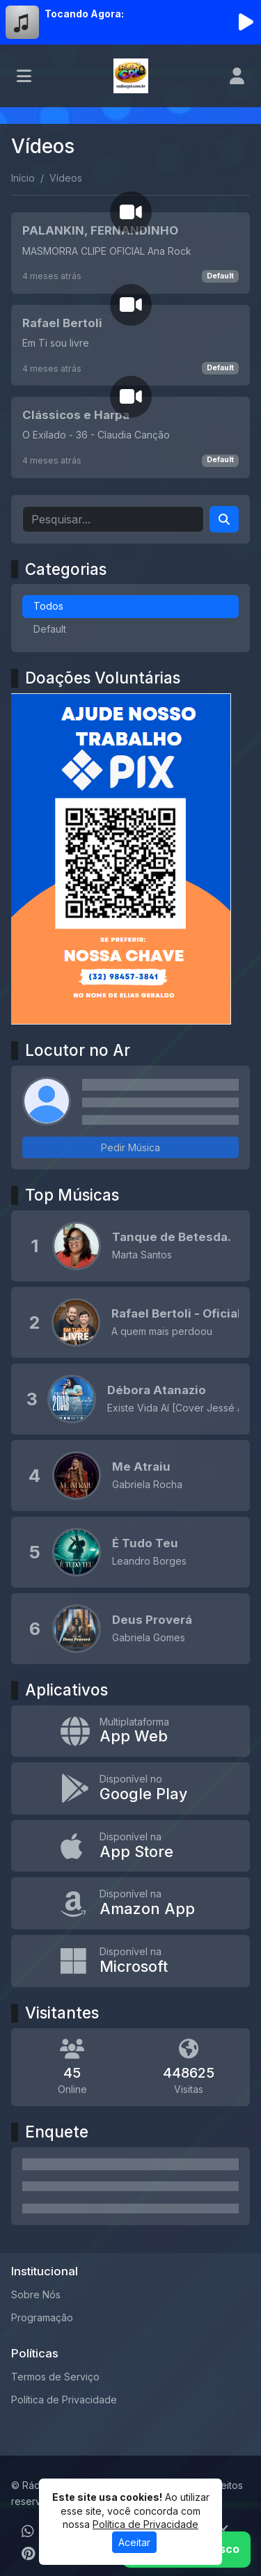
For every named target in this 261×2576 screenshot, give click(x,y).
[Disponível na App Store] (130, 1846)
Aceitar (134, 2542)
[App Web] (130, 1731)
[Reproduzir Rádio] (245, 22)
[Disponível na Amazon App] (130, 1903)
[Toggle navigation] (24, 76)
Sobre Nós (36, 2294)
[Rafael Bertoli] (130, 345)
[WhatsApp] (28, 2531)
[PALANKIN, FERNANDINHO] (130, 252)
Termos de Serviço (55, 2377)
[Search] (224, 519)
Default (220, 275)
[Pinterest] (28, 2553)
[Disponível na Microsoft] (130, 1961)
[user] (237, 76)
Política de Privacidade (64, 2399)
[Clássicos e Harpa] (130, 437)
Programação (42, 2317)
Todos (48, 606)
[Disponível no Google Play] (130, 1788)
